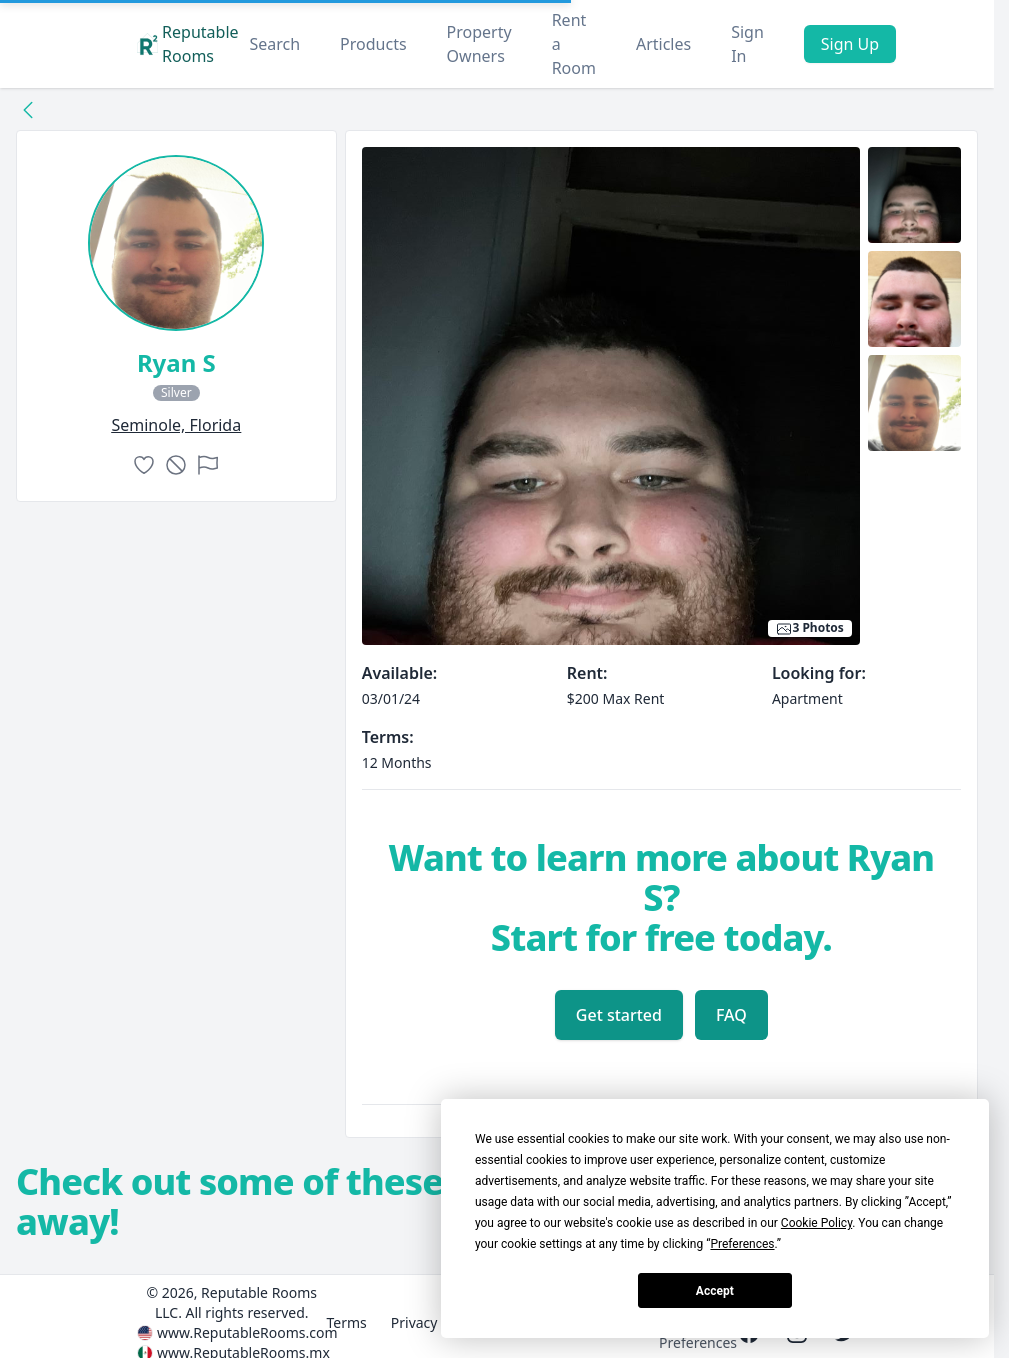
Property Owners (479, 44)
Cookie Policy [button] (816, 1223)
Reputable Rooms (188, 44)
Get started (619, 1015)
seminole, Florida (176, 425)
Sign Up (850, 44)
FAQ (731, 1015)
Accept (715, 1291)
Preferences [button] (742, 1244)
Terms (346, 1322)
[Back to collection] (28, 109)
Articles (663, 44)
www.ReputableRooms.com (247, 1332)
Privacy (414, 1322)
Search (274, 44)
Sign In (747, 44)
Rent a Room (574, 44)
